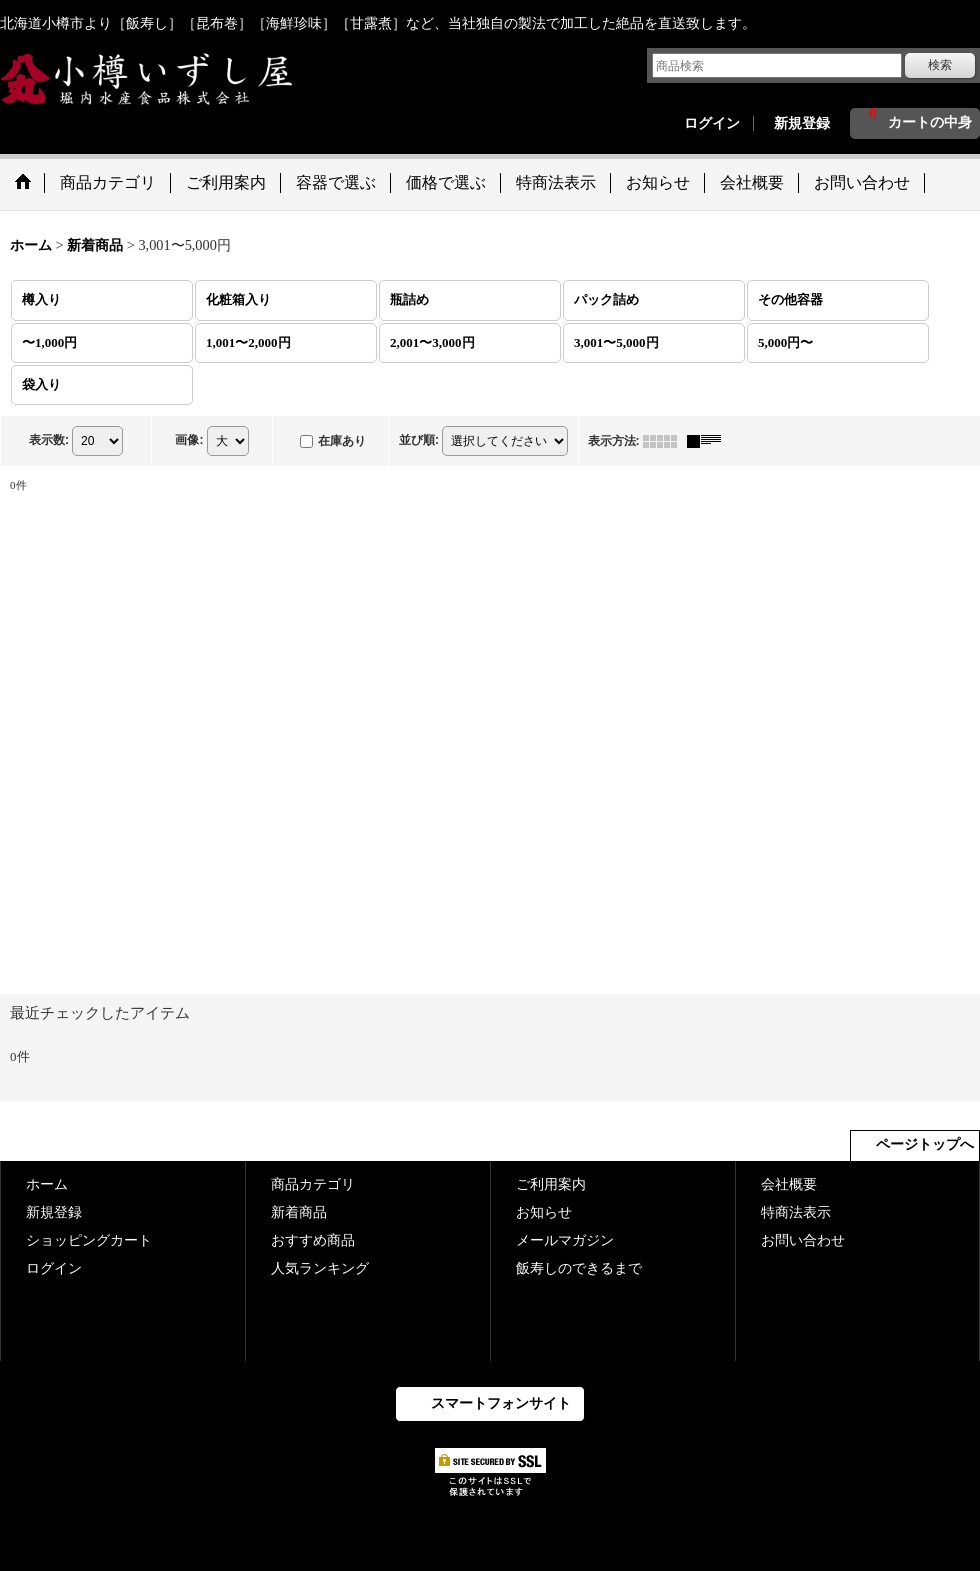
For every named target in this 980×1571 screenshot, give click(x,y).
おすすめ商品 (313, 1240)
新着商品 (299, 1212)
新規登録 (802, 123)
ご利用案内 (551, 1184)
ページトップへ (925, 1144)
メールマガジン (565, 1240)
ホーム (47, 1184)
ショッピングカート (89, 1240)
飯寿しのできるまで (579, 1268)
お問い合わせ (803, 1240)
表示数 (49, 440)
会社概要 (789, 1184)
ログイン (712, 123)
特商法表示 (796, 1212)
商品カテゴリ (313, 1184)
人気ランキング (320, 1268)
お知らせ (544, 1212)
